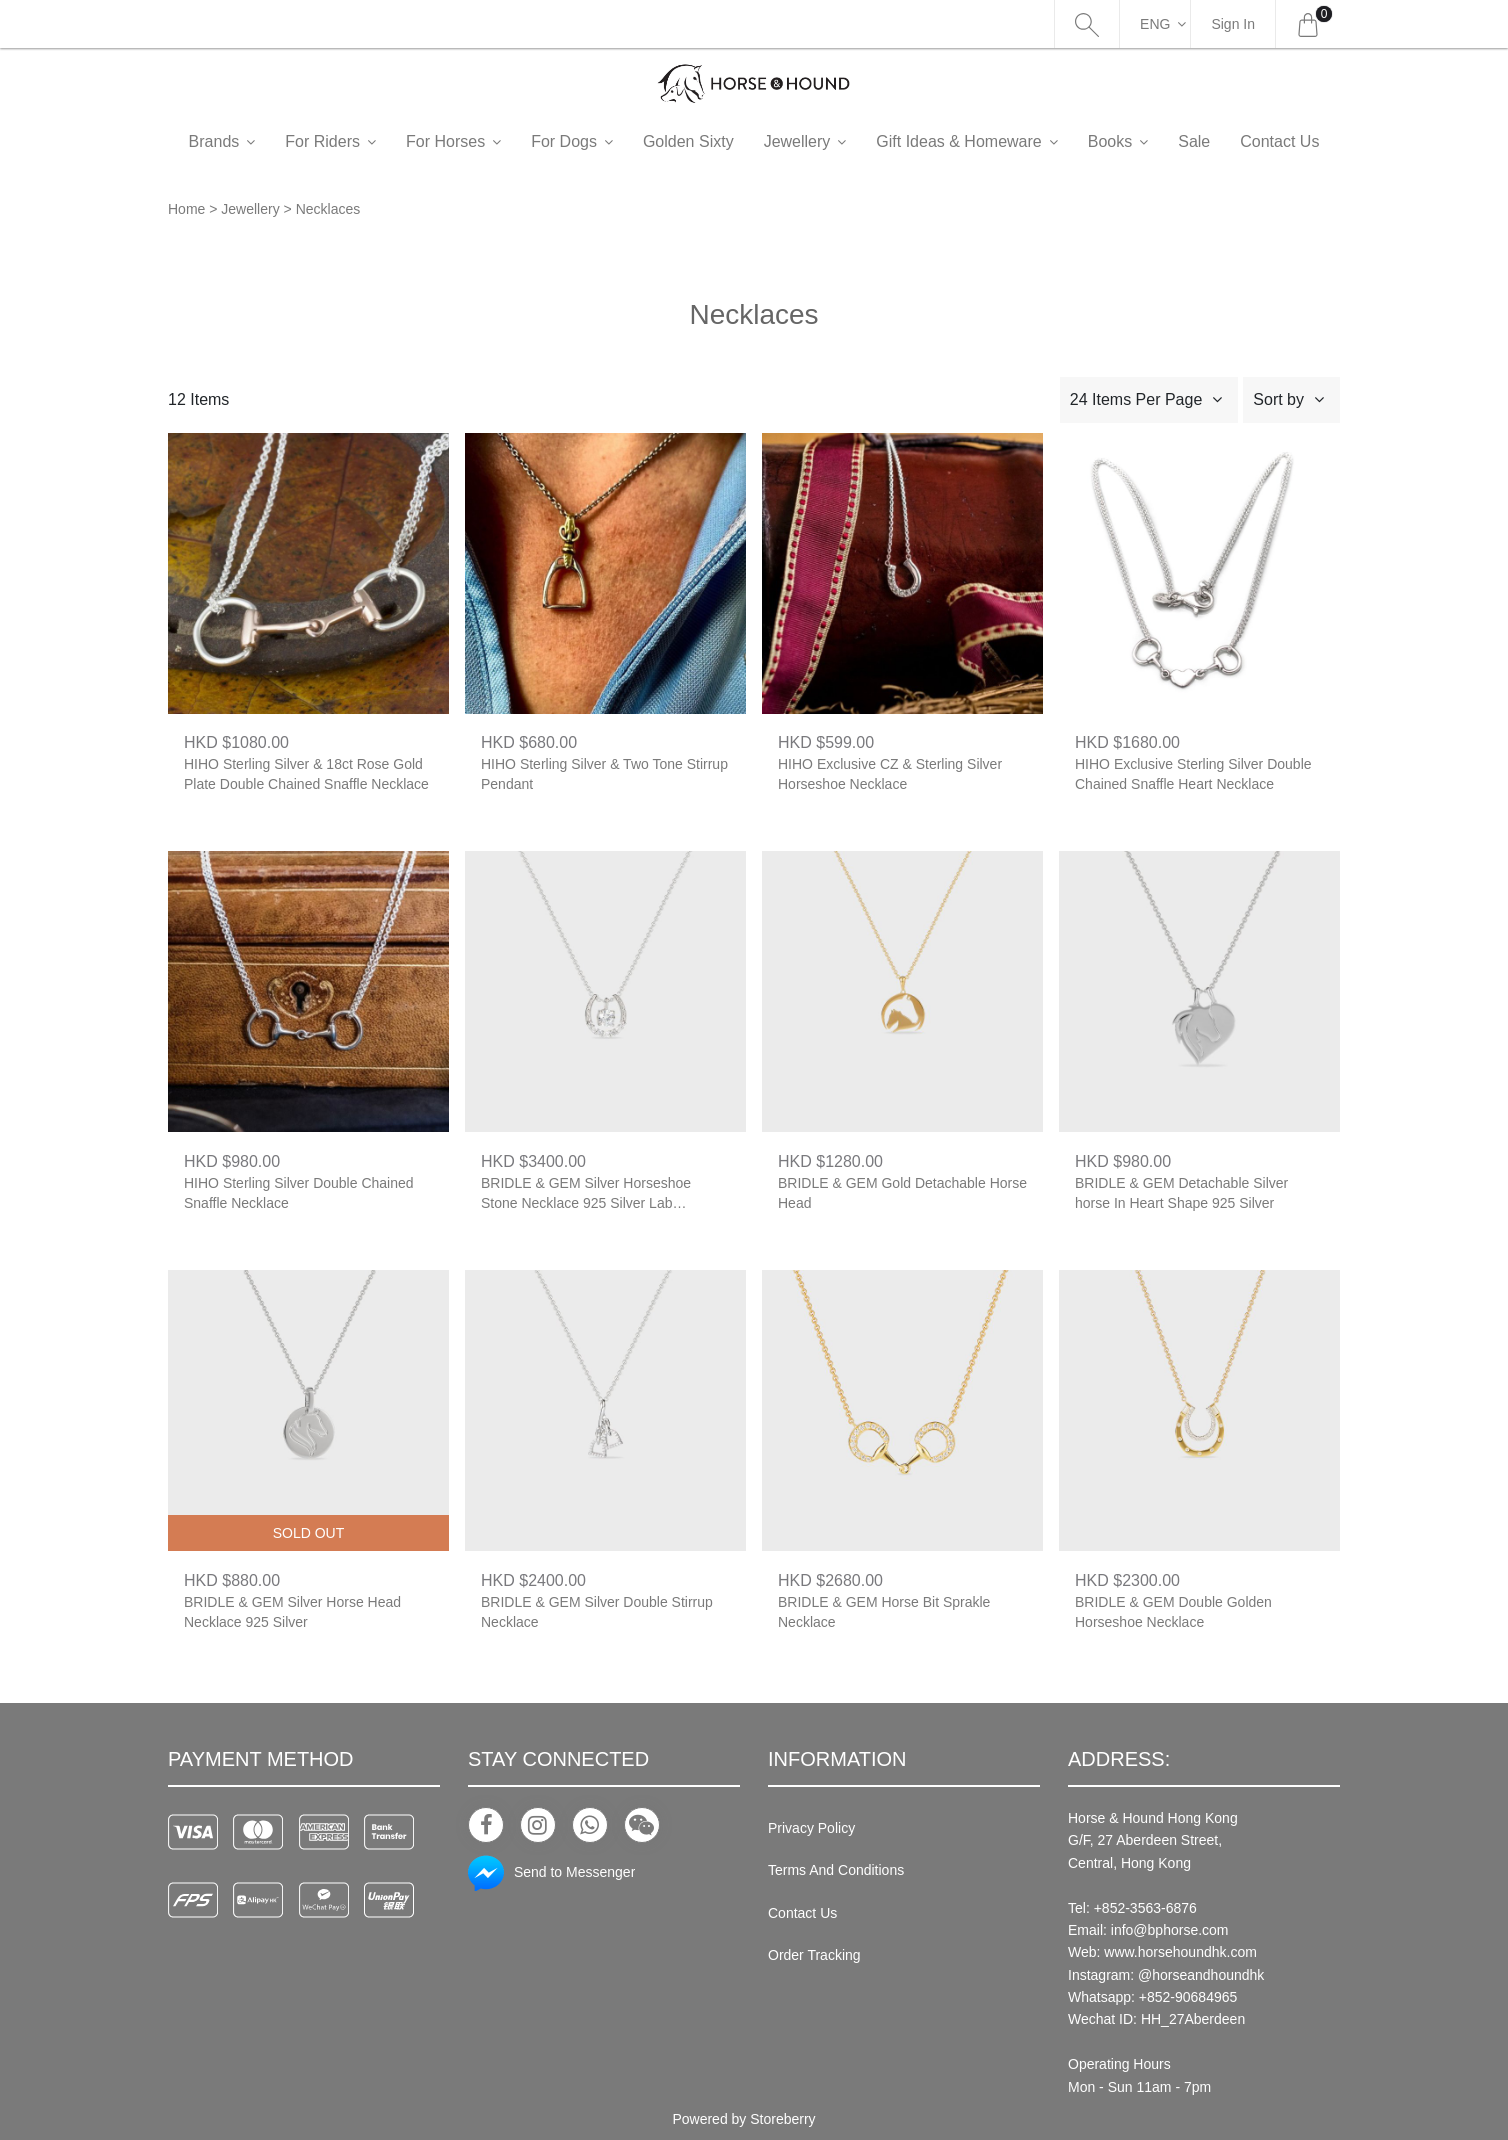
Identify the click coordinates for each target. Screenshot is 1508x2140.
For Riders (355, 141)
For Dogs (597, 141)
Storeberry (782, 2119)
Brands (247, 141)
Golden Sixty (721, 141)
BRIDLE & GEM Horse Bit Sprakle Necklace (884, 1612)
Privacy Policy (811, 1828)
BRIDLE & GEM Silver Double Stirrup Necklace (597, 1612)
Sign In (1233, 24)
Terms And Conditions (836, 1870)
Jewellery (830, 141)
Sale (1227, 141)
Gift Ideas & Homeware (991, 141)
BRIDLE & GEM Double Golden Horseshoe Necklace (1173, 1612)
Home (186, 209)
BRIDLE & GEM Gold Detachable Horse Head (902, 1193)
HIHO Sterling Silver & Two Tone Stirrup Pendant (604, 774)
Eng (1155, 24)
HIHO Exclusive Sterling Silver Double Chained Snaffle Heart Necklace (1193, 774)
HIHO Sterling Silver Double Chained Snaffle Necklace (299, 1193)
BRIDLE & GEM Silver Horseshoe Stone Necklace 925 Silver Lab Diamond (586, 1194)
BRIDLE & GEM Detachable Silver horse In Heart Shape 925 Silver (1181, 1193)
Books (1143, 141)
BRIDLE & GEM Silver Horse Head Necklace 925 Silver (292, 1612)
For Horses (478, 141)
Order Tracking (814, 1955)
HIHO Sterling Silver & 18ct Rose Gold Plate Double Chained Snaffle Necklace (306, 774)
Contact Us (802, 1913)
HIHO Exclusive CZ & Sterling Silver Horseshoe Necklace (890, 774)
